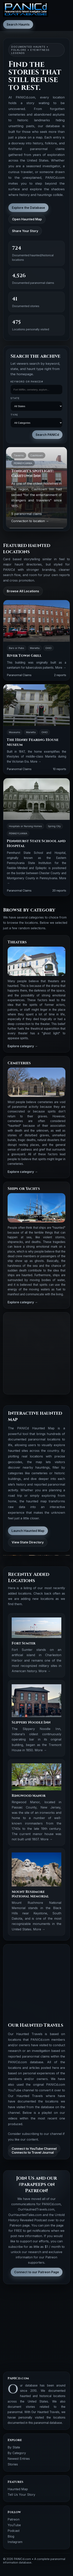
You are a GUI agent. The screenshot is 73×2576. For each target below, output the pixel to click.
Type (14, 414)
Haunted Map (18, 2489)
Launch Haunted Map (27, 1531)
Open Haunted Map (27, 219)
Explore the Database (28, 208)
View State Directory (28, 1542)
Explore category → (23, 1046)
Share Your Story (25, 231)
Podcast (13, 2531)
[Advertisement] (36, 1353)
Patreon (13, 2519)
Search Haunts (18, 24)
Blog (11, 2536)
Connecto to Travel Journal (33, 2152)
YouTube (14, 2525)
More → (60, 667)
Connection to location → (30, 521)
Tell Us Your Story (21, 2494)
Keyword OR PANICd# (27, 381)
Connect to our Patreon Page (36, 2272)
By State (14, 2447)
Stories (13, 2464)
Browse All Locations (23, 591)
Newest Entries (19, 2459)
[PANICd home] (25, 9)
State (15, 398)
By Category (17, 2453)
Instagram (15, 2542)
